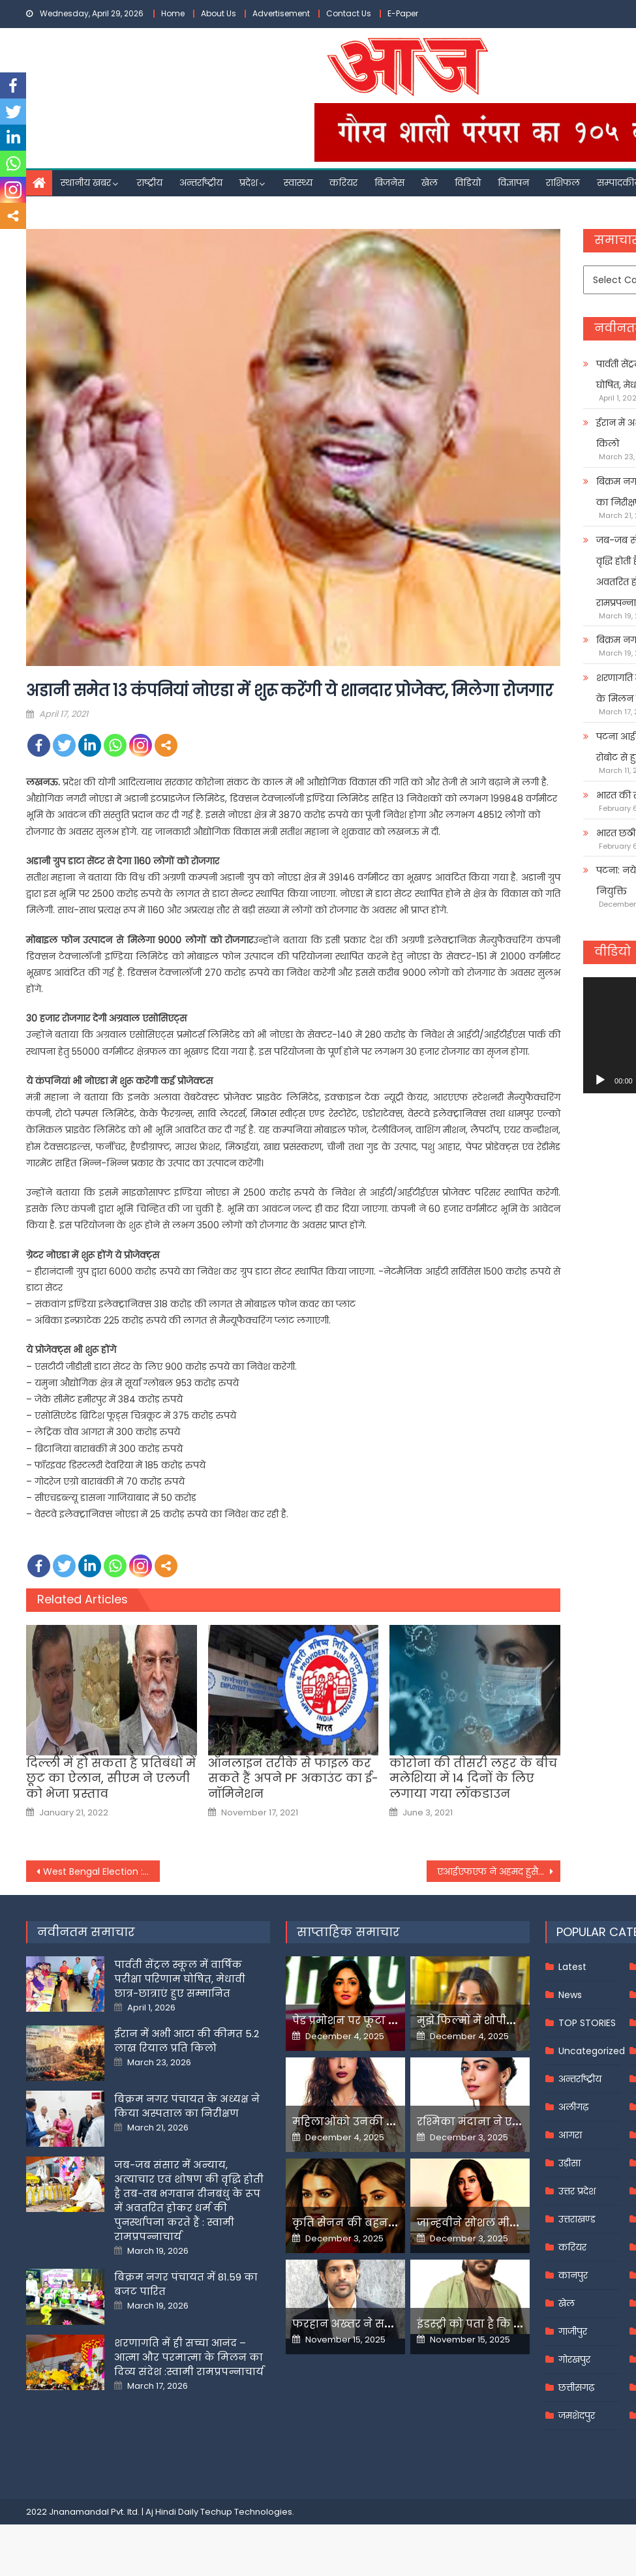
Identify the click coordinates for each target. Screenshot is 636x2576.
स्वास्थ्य (298, 182)
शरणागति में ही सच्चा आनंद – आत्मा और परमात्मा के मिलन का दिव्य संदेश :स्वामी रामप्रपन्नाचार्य (189, 2357)
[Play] (600, 1080)
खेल (429, 182)
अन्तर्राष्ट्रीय (200, 182)
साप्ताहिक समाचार (348, 1932)
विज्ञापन (513, 182)
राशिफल (563, 182)
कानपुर (573, 2275)
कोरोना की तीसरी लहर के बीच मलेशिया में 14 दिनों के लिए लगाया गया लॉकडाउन (473, 1778)
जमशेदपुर (576, 2415)
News (570, 1994)
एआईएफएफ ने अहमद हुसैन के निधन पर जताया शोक (498, 1871)
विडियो (468, 182)
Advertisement (281, 13)
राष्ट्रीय (149, 182)
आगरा (570, 2135)
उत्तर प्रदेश (577, 2191)
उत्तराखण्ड (577, 2219)
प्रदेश (248, 182)
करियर (343, 182)
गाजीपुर (572, 2331)
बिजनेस (389, 182)
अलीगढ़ (573, 2107)
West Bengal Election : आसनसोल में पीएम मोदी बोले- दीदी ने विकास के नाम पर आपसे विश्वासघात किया (101, 1871)
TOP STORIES (587, 2022)
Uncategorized (591, 2050)
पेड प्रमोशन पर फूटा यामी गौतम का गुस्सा (391, 2020)
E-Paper (402, 13)
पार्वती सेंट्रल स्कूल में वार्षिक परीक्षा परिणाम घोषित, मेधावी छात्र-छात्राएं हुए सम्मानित (179, 1979)
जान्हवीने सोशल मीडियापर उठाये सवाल (512, 2222)
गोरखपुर (574, 2359)
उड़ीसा (569, 2163)
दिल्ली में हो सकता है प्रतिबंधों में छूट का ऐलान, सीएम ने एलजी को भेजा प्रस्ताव (111, 1778)
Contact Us (348, 13)
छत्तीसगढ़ (576, 2387)
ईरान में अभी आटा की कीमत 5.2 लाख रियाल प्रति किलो (186, 2041)
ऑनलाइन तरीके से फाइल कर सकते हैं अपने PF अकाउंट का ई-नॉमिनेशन (293, 1778)
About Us (218, 13)
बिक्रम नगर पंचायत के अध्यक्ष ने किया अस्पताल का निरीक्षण (187, 2106)
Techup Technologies (246, 2512)
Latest (572, 1966)
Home (173, 13)
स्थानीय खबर (86, 182)
